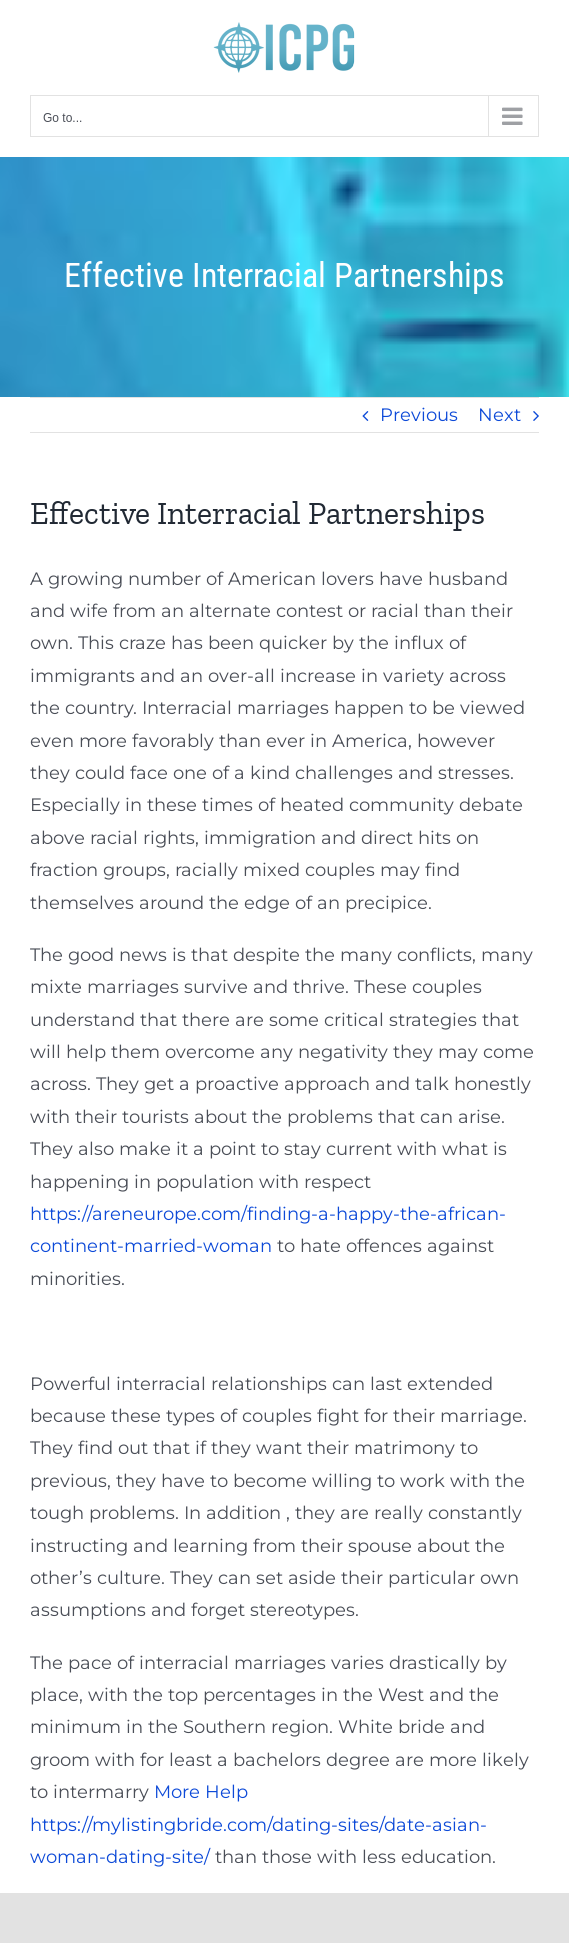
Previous (419, 415)
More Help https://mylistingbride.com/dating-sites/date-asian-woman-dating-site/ (258, 1824)
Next (499, 415)
